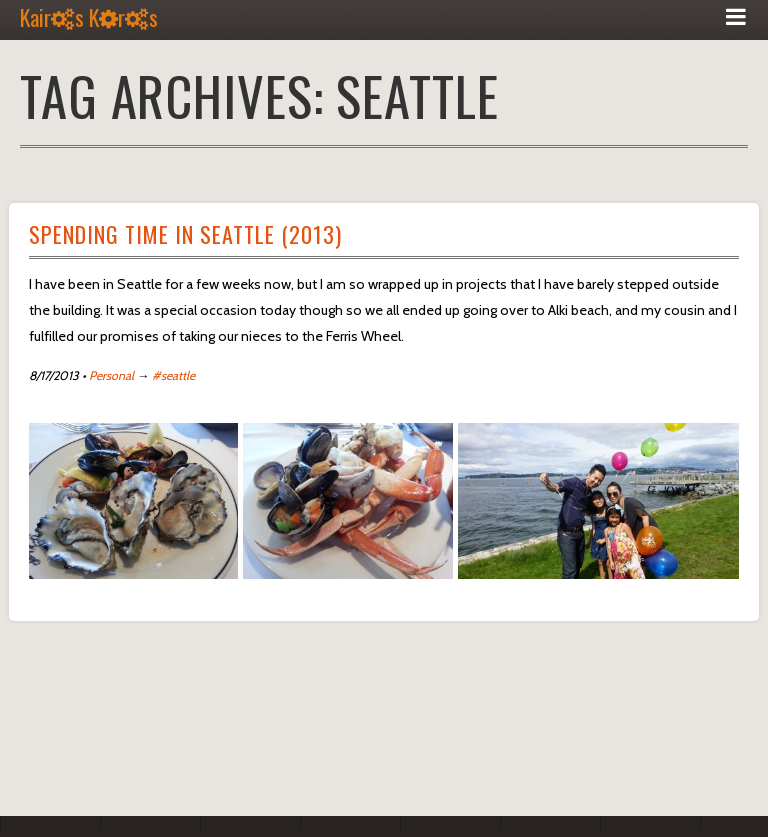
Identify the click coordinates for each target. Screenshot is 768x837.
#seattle (173, 375)
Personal (111, 375)
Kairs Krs (89, 17)
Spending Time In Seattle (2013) (185, 234)
